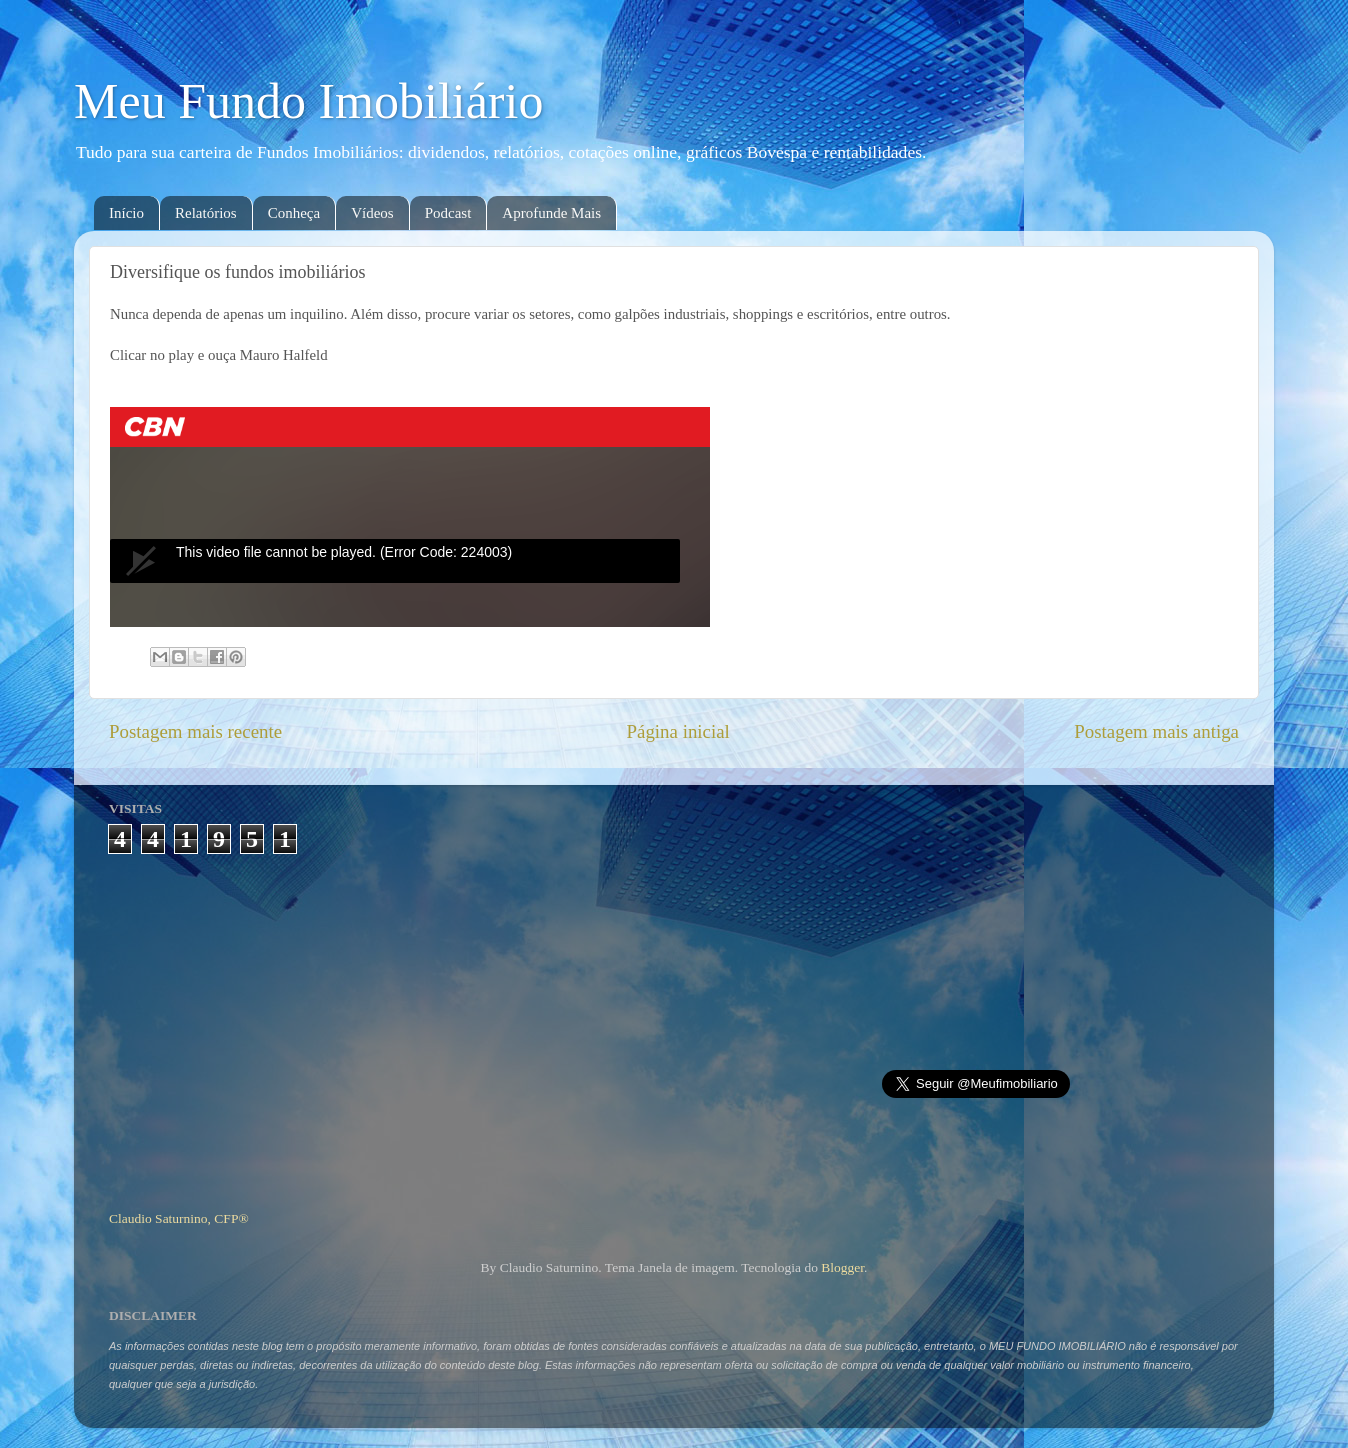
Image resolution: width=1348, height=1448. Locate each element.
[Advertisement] (674, 1024)
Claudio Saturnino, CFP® (179, 1218)
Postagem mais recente (195, 731)
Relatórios (206, 213)
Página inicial (678, 731)
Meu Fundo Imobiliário (308, 101)
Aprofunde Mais (551, 213)
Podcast (448, 213)
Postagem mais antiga (1156, 731)
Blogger (842, 1267)
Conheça (294, 213)
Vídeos (372, 213)
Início (126, 213)
